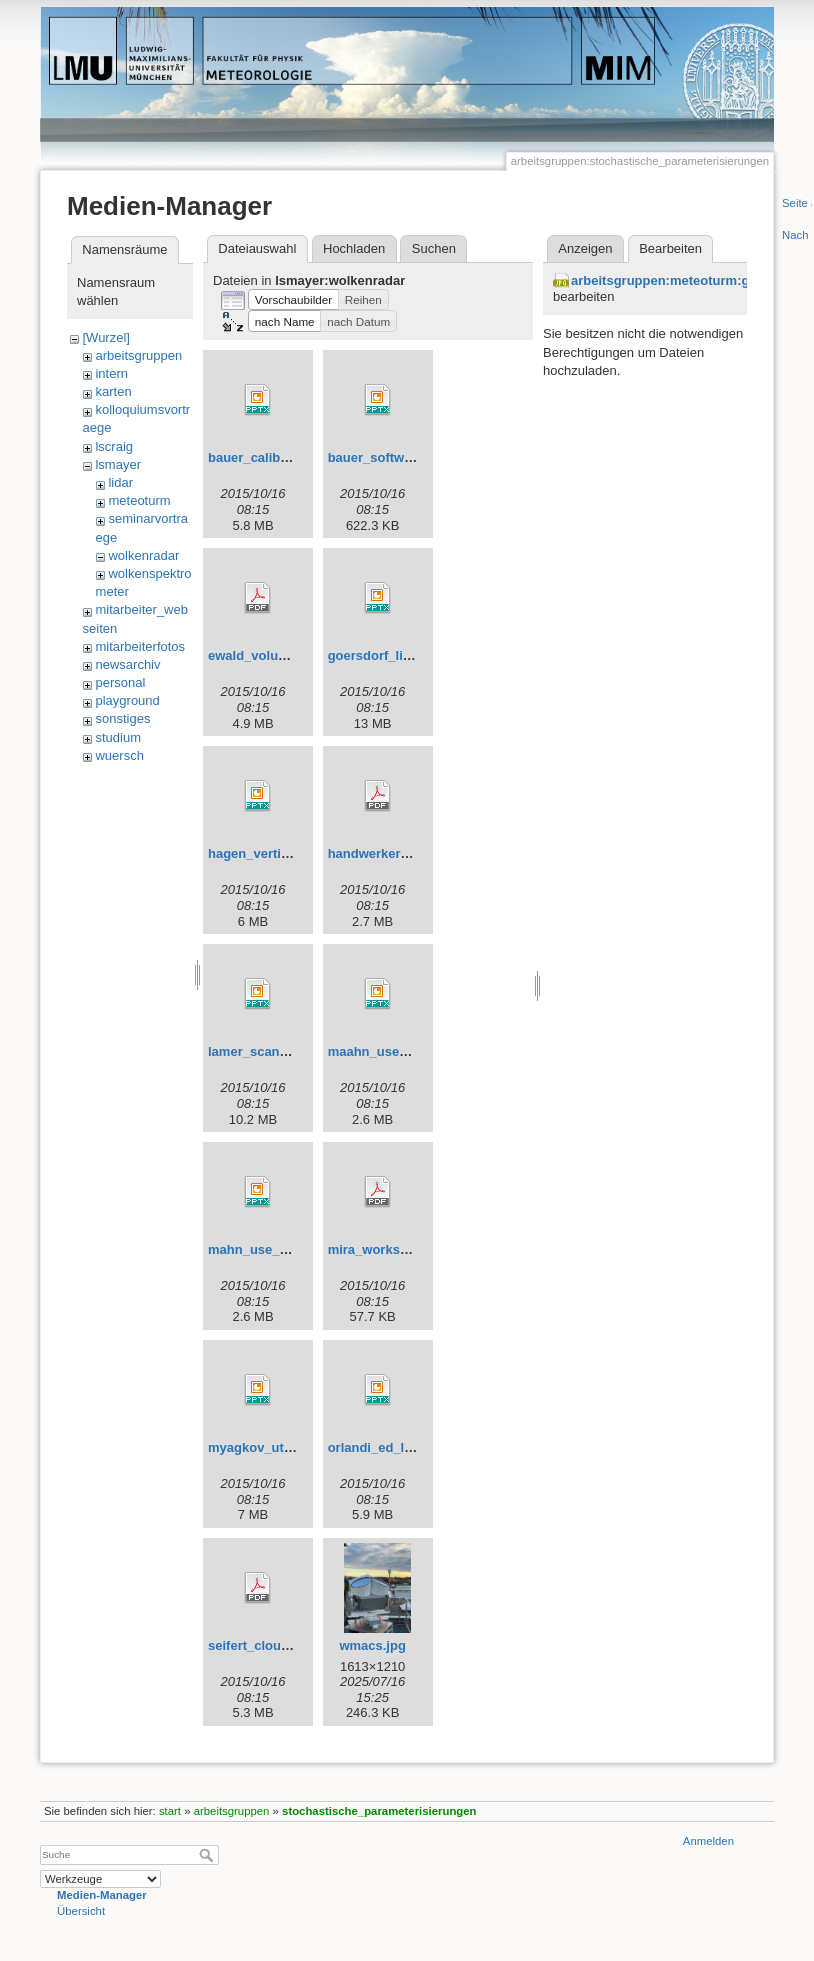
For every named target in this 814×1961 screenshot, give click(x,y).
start (170, 1811)
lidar (120, 482)
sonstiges (122, 718)
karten (113, 391)
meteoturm (139, 500)
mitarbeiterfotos (140, 646)
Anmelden (708, 1841)
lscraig (114, 446)
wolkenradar (143, 555)
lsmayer (118, 464)
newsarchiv (127, 664)
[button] (293, 300)
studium (118, 737)
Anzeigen (585, 248)
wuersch (119, 755)
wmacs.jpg (372, 1645)
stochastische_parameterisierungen (379, 1811)
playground (127, 700)
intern (111, 373)
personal (120, 682)
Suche (208, 1855)
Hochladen (354, 248)
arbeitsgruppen (138, 355)
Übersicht (81, 1911)
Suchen (434, 248)
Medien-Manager (102, 1895)
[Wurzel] (105, 337)
